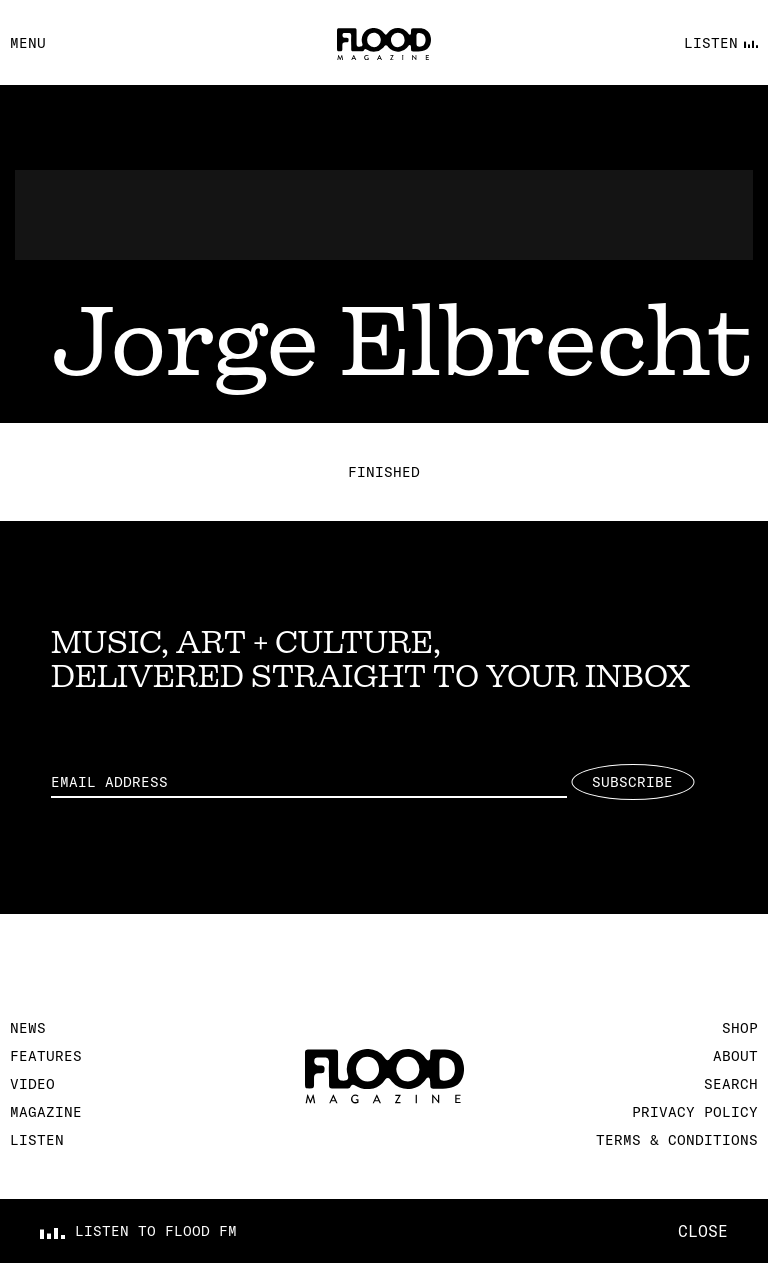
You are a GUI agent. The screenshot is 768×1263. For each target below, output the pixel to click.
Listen (37, 1140)
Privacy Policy (695, 1112)
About (735, 1056)
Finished (384, 472)
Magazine (46, 1112)
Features (46, 1056)
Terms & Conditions (677, 1140)
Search (731, 1084)
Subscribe (632, 782)
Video (32, 1084)
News (28, 1028)
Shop (740, 1028)
